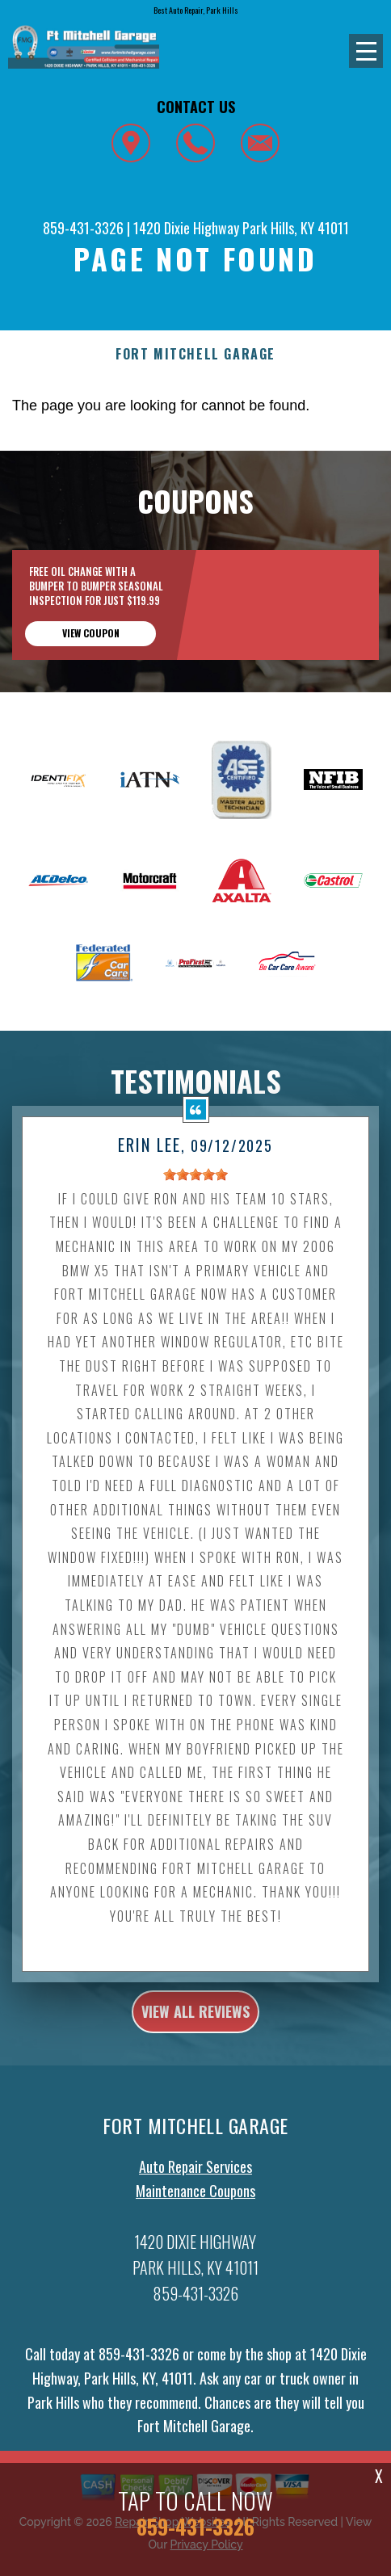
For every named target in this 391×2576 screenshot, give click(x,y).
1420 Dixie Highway (186, 227)
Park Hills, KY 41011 (295, 227)
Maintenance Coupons (195, 2201)
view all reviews (195, 2021)
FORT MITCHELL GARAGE (195, 354)
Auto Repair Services (195, 2176)
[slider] (195, 1184)
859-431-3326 (83, 227)
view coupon (91, 633)
